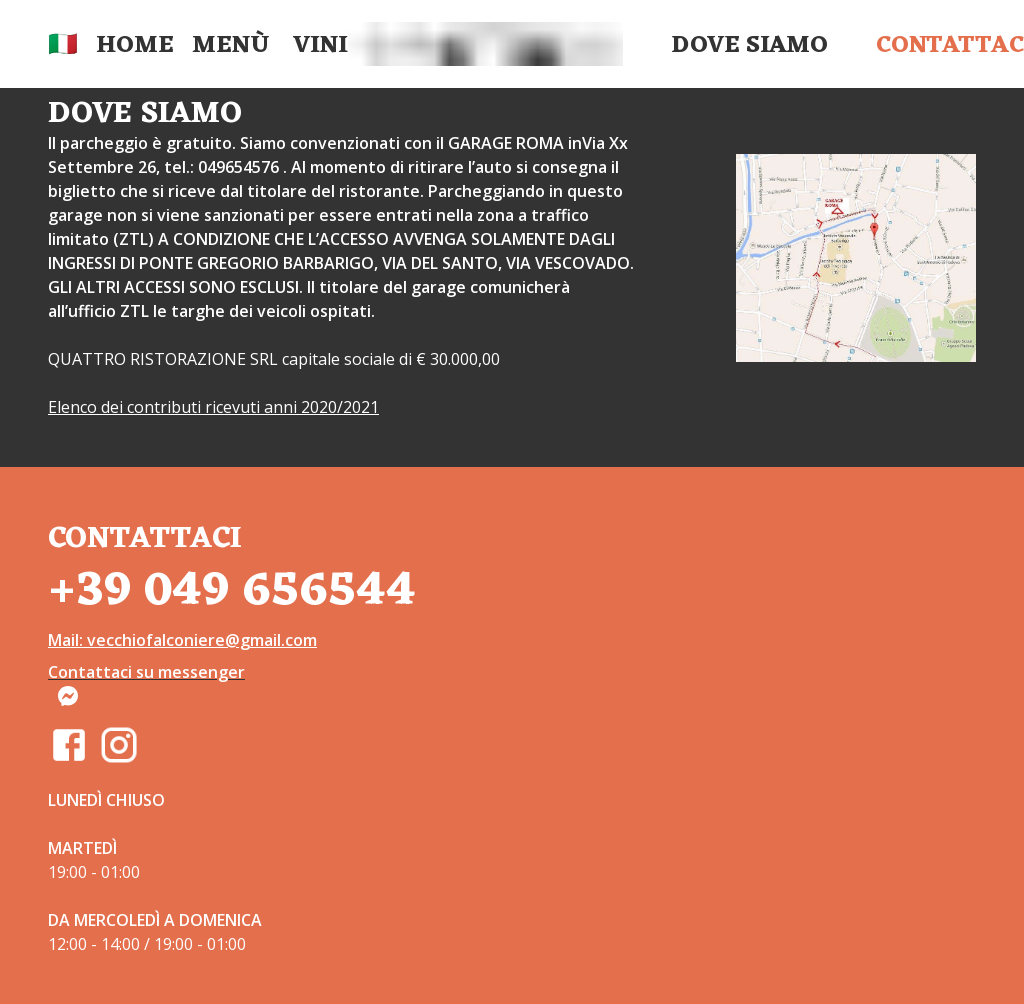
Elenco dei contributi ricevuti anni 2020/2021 (213, 407)
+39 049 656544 (232, 591)
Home (135, 46)
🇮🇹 (63, 46)
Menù (230, 46)
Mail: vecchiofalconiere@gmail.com (182, 640)
